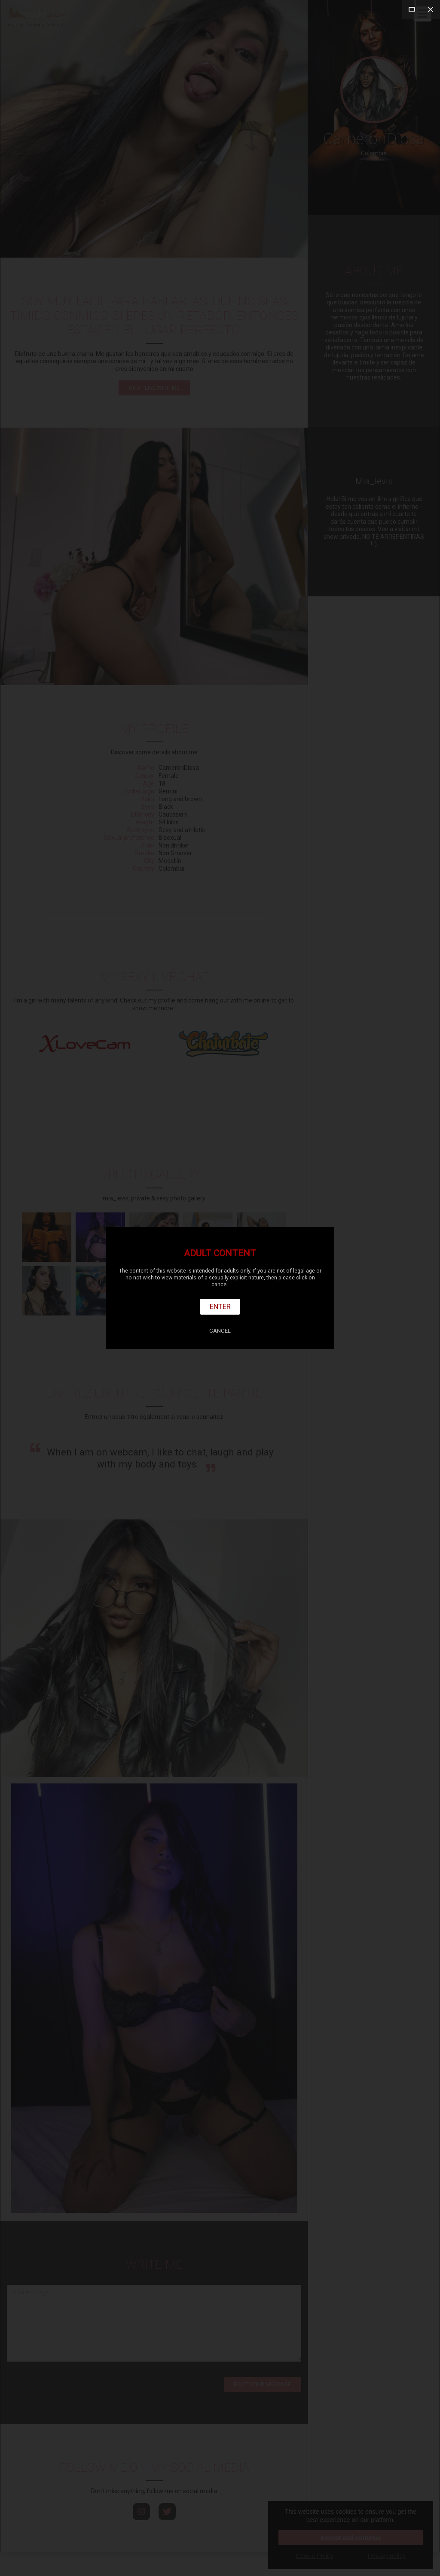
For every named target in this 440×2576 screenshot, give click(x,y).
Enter (220, 1306)
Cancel (220, 1330)
